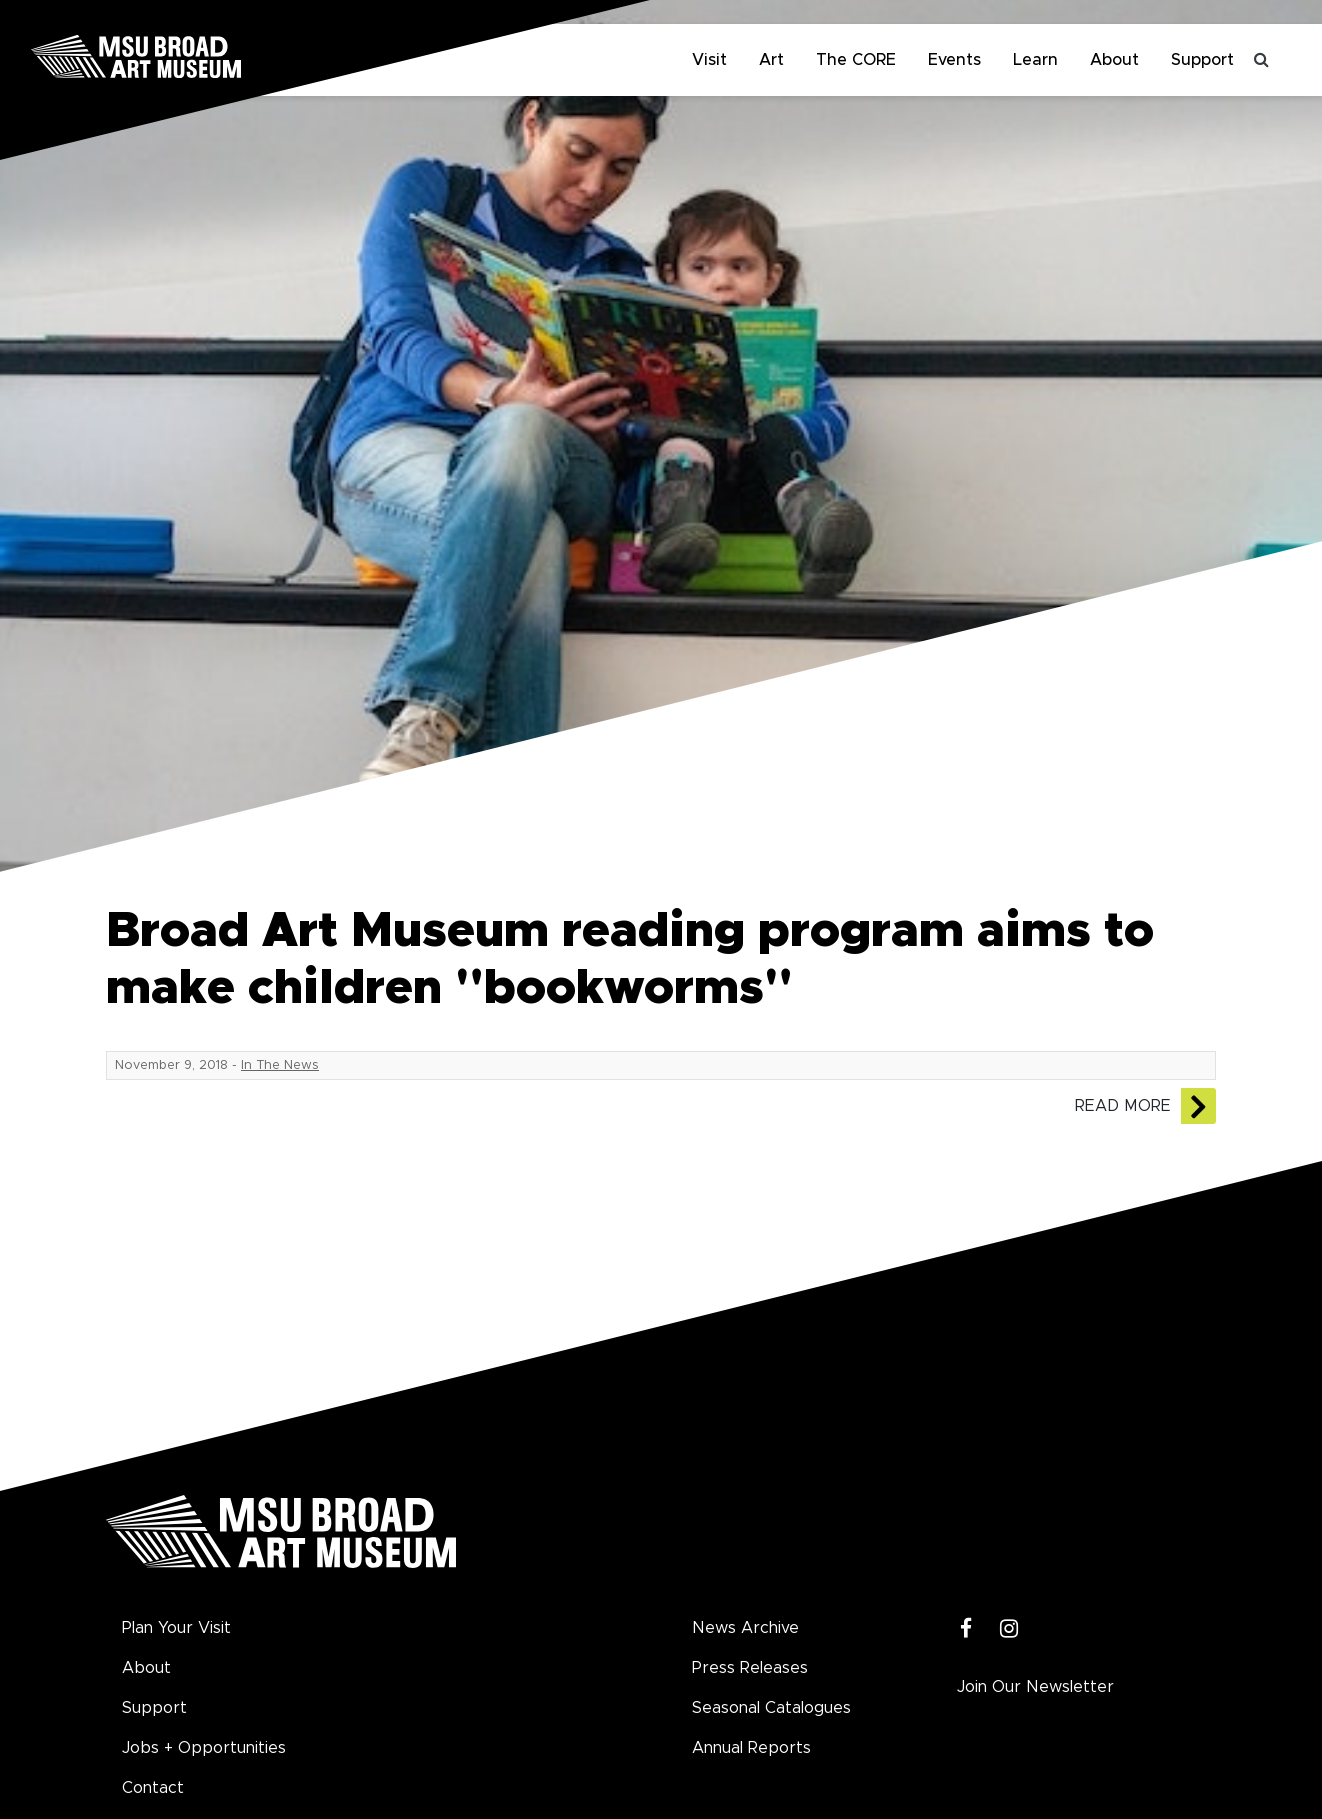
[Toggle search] (1262, 60)
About (1114, 60)
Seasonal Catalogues (771, 1708)
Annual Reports (751, 1748)
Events (954, 60)
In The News (280, 1065)
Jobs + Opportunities (204, 1748)
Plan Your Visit (176, 1628)
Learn (1035, 60)
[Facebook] (966, 1629)
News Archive (745, 1628)
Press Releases (750, 1668)
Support (1202, 60)
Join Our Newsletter (1035, 1687)
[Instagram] (1009, 1629)
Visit (709, 60)
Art (771, 60)
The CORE (856, 60)
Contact (153, 1788)
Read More (1123, 1106)
